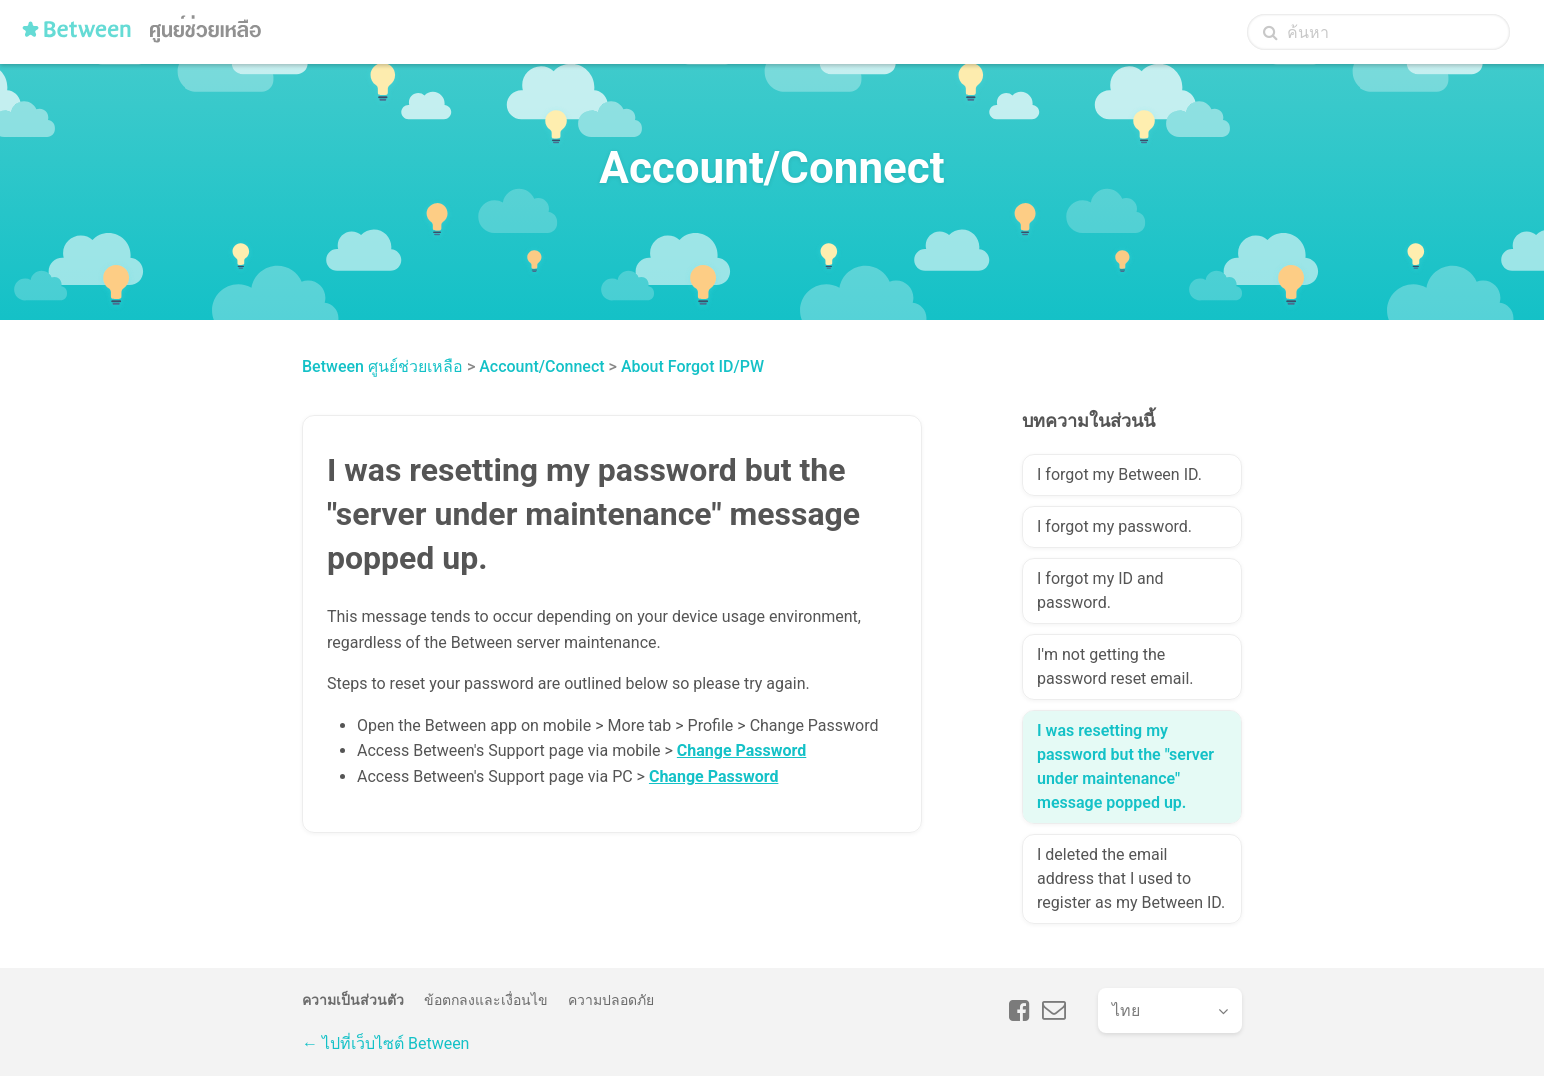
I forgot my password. (1114, 526)
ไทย (1126, 1010)
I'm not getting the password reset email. (1115, 666)
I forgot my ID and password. (1100, 590)
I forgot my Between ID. (1119, 474)
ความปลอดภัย (611, 1000)
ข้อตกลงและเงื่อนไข (486, 1000)
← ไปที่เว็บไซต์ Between (385, 1043)
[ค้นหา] (1378, 32)
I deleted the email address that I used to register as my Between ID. (1131, 878)
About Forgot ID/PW (692, 366)
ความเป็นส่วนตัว (353, 1000)
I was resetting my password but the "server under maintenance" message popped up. (1125, 766)
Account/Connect (541, 366)
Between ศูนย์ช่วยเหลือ (382, 366)
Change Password (741, 750)
